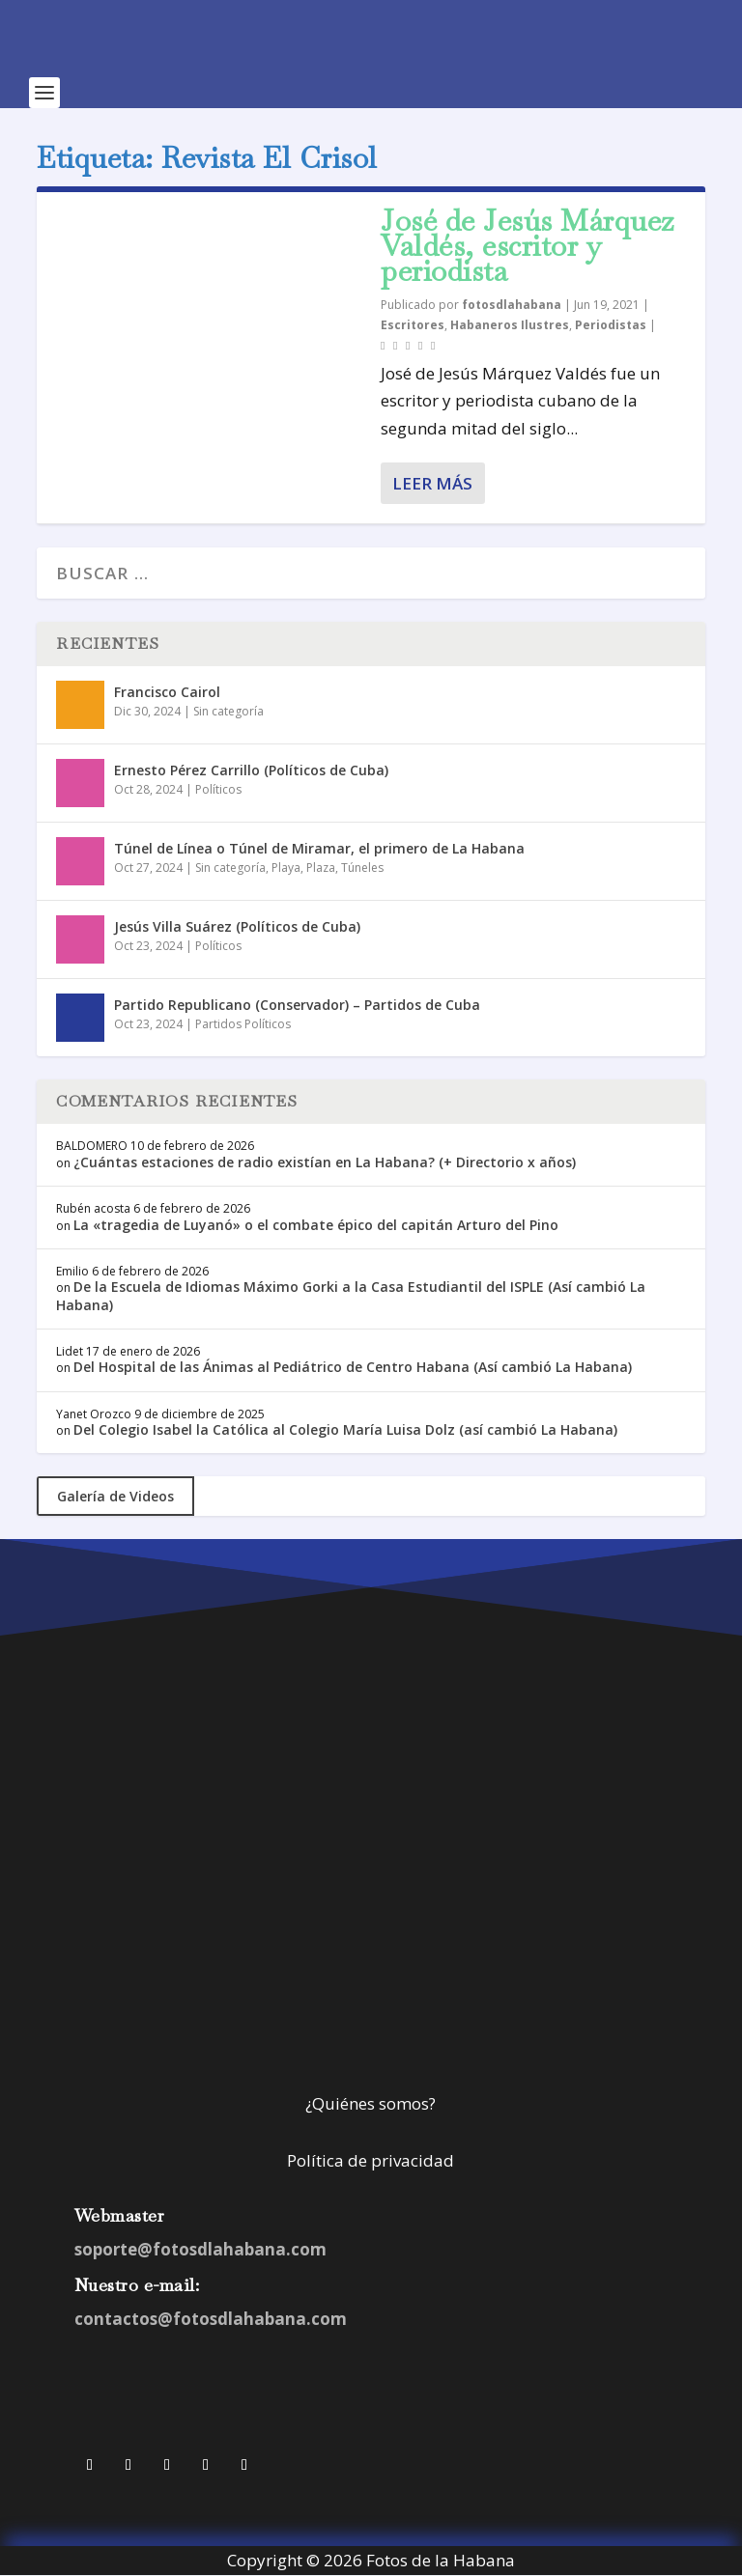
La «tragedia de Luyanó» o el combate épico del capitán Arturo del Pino (315, 1225)
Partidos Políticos (243, 1024)
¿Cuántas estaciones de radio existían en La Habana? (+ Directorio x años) (324, 1162)
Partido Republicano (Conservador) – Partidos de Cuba (297, 1004)
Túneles (362, 867)
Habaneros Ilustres (509, 325)
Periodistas (610, 325)
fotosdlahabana (511, 304)
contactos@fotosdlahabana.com (210, 2319)
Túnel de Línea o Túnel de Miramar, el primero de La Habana (319, 848)
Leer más (432, 483)
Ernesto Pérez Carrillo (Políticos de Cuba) (251, 770)
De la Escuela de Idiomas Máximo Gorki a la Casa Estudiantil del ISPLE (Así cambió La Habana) (350, 1295)
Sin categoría (228, 711)
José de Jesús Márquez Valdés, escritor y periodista (528, 246)
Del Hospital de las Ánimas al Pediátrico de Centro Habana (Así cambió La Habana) (352, 1367)
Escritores (412, 325)
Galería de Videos (115, 1496)
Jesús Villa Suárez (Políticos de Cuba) (237, 926)
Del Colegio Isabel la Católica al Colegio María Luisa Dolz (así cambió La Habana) (345, 1429)
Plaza (320, 867)
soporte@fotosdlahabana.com (200, 2249)
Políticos (218, 789)
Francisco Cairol (167, 692)
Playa (285, 867)
